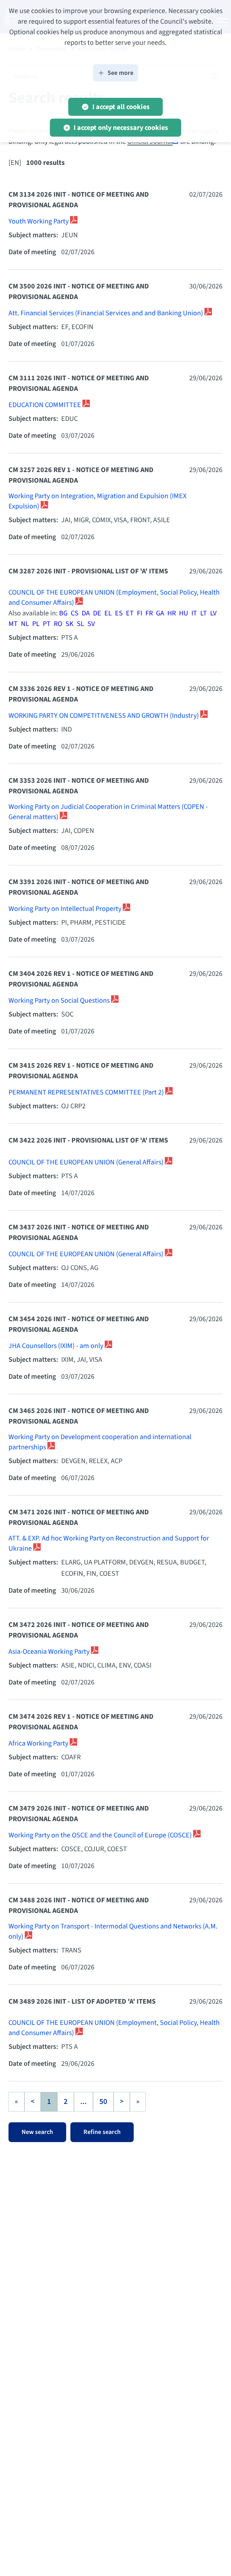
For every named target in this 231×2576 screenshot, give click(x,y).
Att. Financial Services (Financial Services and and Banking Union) (106, 313)
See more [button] (115, 72)
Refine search (102, 2132)
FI (139, 613)
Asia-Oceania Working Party (49, 1652)
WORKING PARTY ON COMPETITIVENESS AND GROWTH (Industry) (104, 716)
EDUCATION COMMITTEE (45, 405)
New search (37, 2132)
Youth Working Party (39, 221)
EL (108, 613)
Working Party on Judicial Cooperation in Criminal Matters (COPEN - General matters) (108, 812)
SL (80, 624)
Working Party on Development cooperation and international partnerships (99, 1442)
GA (160, 613)
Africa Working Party (39, 1743)
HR (171, 613)
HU (183, 613)
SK (69, 624)
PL (36, 624)
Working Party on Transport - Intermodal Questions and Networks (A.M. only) (113, 1932)
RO (58, 624)
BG (63, 613)
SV (91, 624)
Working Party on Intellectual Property (65, 909)
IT (194, 613)
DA (86, 613)
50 (103, 2101)
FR (149, 613)
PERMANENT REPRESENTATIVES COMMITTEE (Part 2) (86, 1092)
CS (75, 613)
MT (13, 624)
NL (25, 624)
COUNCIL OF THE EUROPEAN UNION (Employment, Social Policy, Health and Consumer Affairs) (114, 598)
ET (130, 613)
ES (119, 613)
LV (213, 613)
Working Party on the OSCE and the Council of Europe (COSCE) (100, 1835)
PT (47, 624)
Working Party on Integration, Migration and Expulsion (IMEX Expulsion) (97, 501)
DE (97, 613)
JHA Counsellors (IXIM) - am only (56, 1346)
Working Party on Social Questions (59, 1001)
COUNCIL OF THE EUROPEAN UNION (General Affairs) (86, 1162)
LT (203, 613)
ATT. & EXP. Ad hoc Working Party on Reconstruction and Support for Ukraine (108, 1544)
